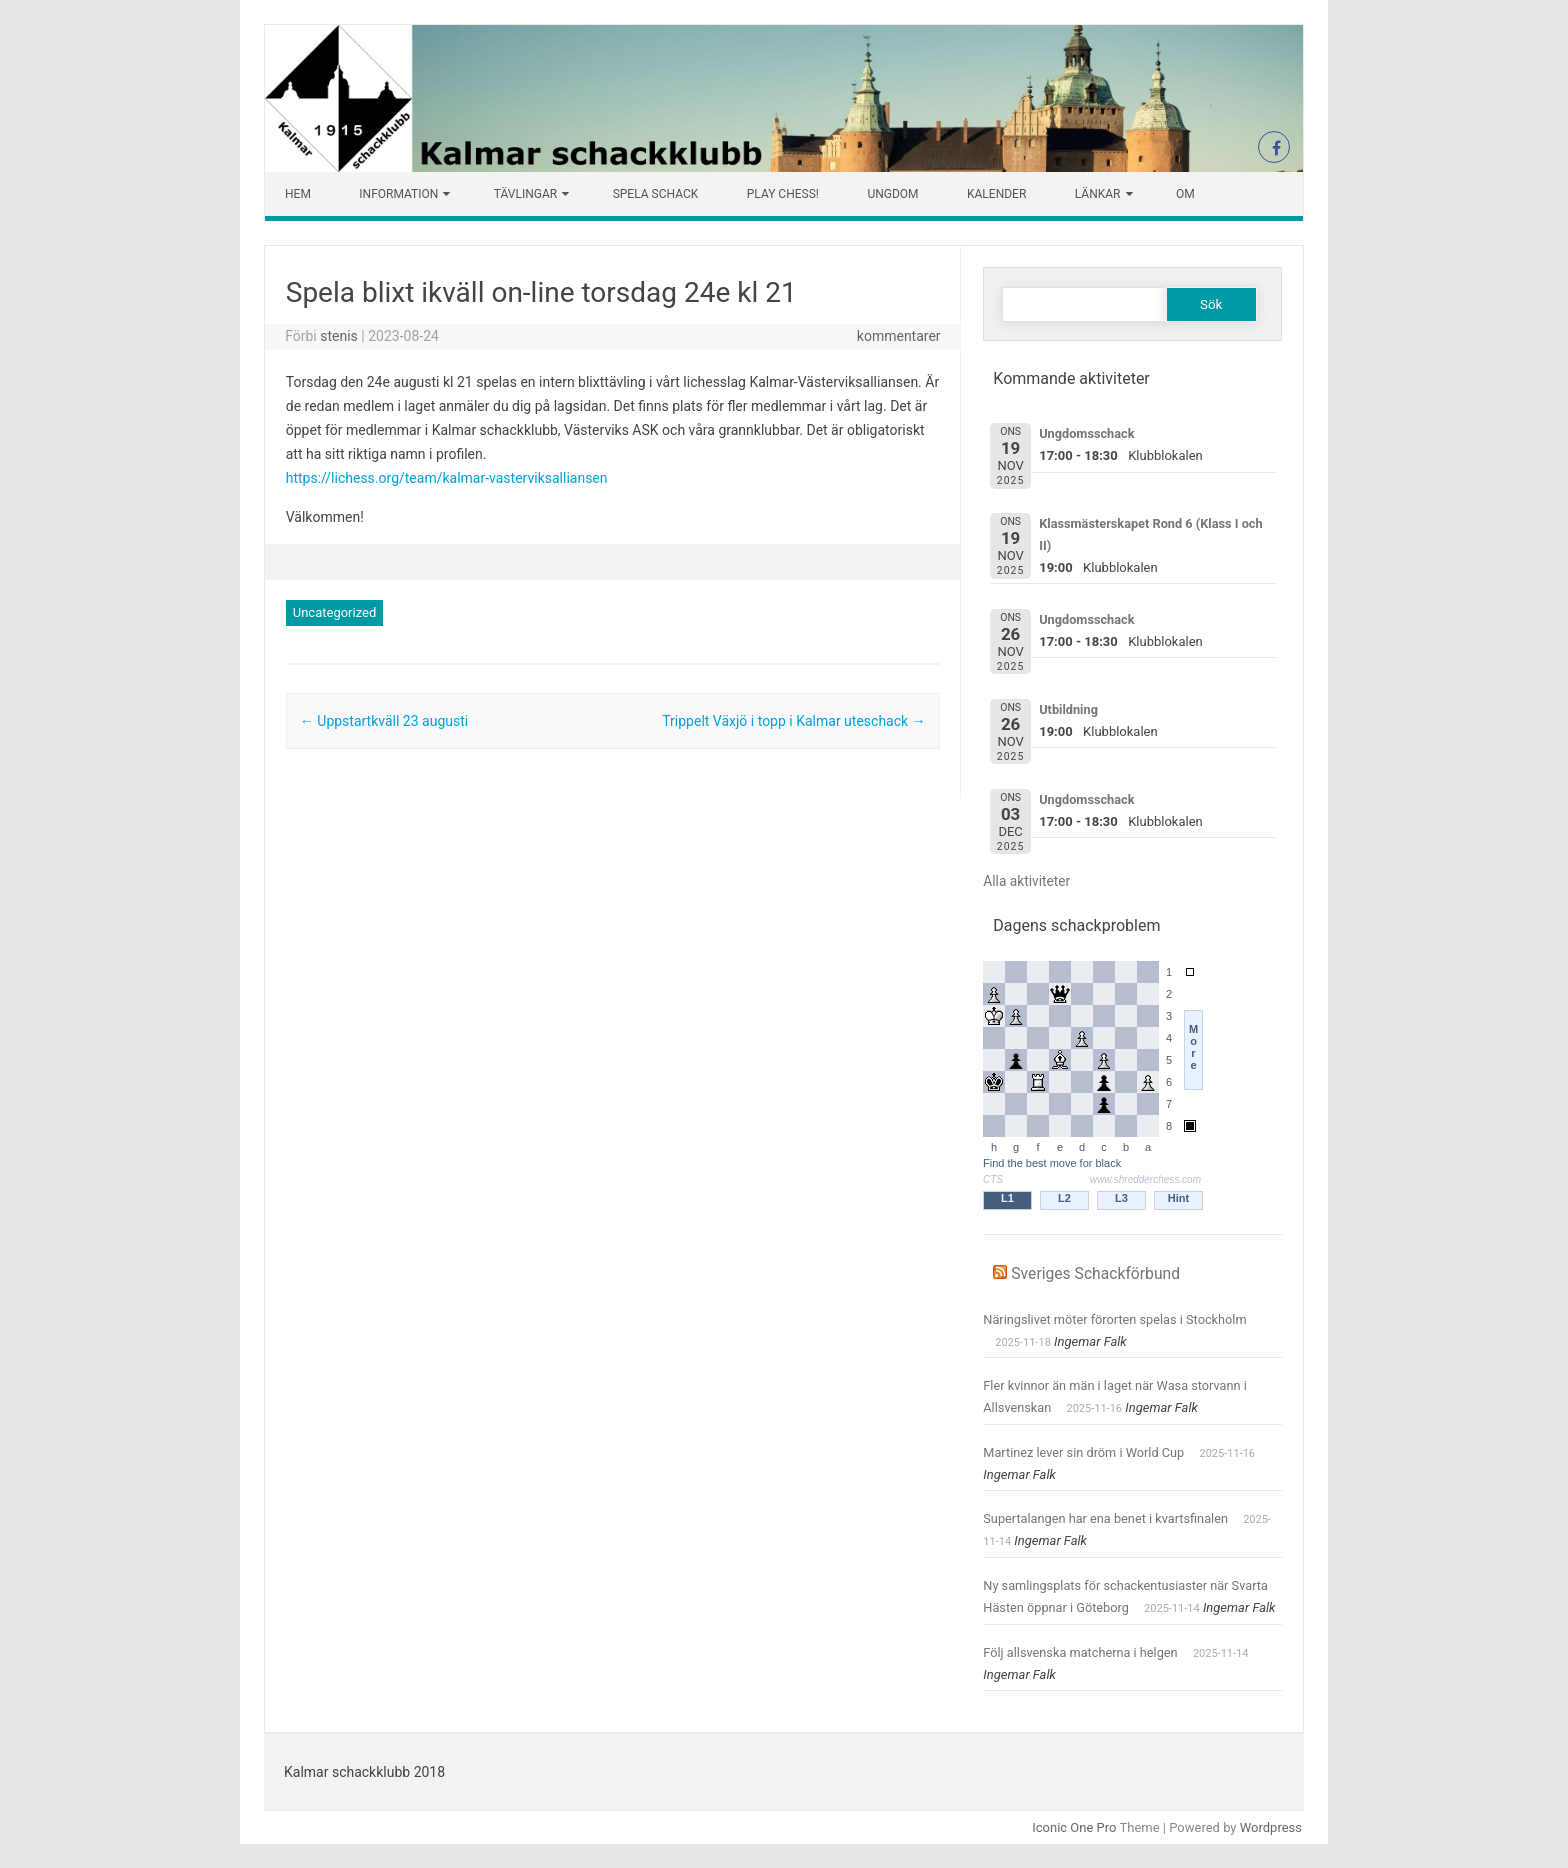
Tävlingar (525, 194)
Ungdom (892, 194)
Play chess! (783, 194)
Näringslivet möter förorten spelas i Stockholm (1114, 1319)
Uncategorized (334, 612)
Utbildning (1068, 709)
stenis (339, 336)
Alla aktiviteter (1026, 881)
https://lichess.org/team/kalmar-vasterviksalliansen (447, 478)
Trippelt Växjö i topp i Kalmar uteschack (793, 721)
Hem (298, 194)
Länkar (1098, 194)
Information (398, 194)
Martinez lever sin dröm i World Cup (1083, 1452)
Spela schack (656, 194)
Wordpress (1271, 1827)
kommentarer (899, 336)
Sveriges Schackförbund (1095, 1273)
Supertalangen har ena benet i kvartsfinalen (1105, 1518)
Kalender (996, 194)
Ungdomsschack (1086, 433)
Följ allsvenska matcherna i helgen (1080, 1652)
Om (1185, 194)
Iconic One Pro (1074, 1827)
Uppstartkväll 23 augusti (384, 721)
